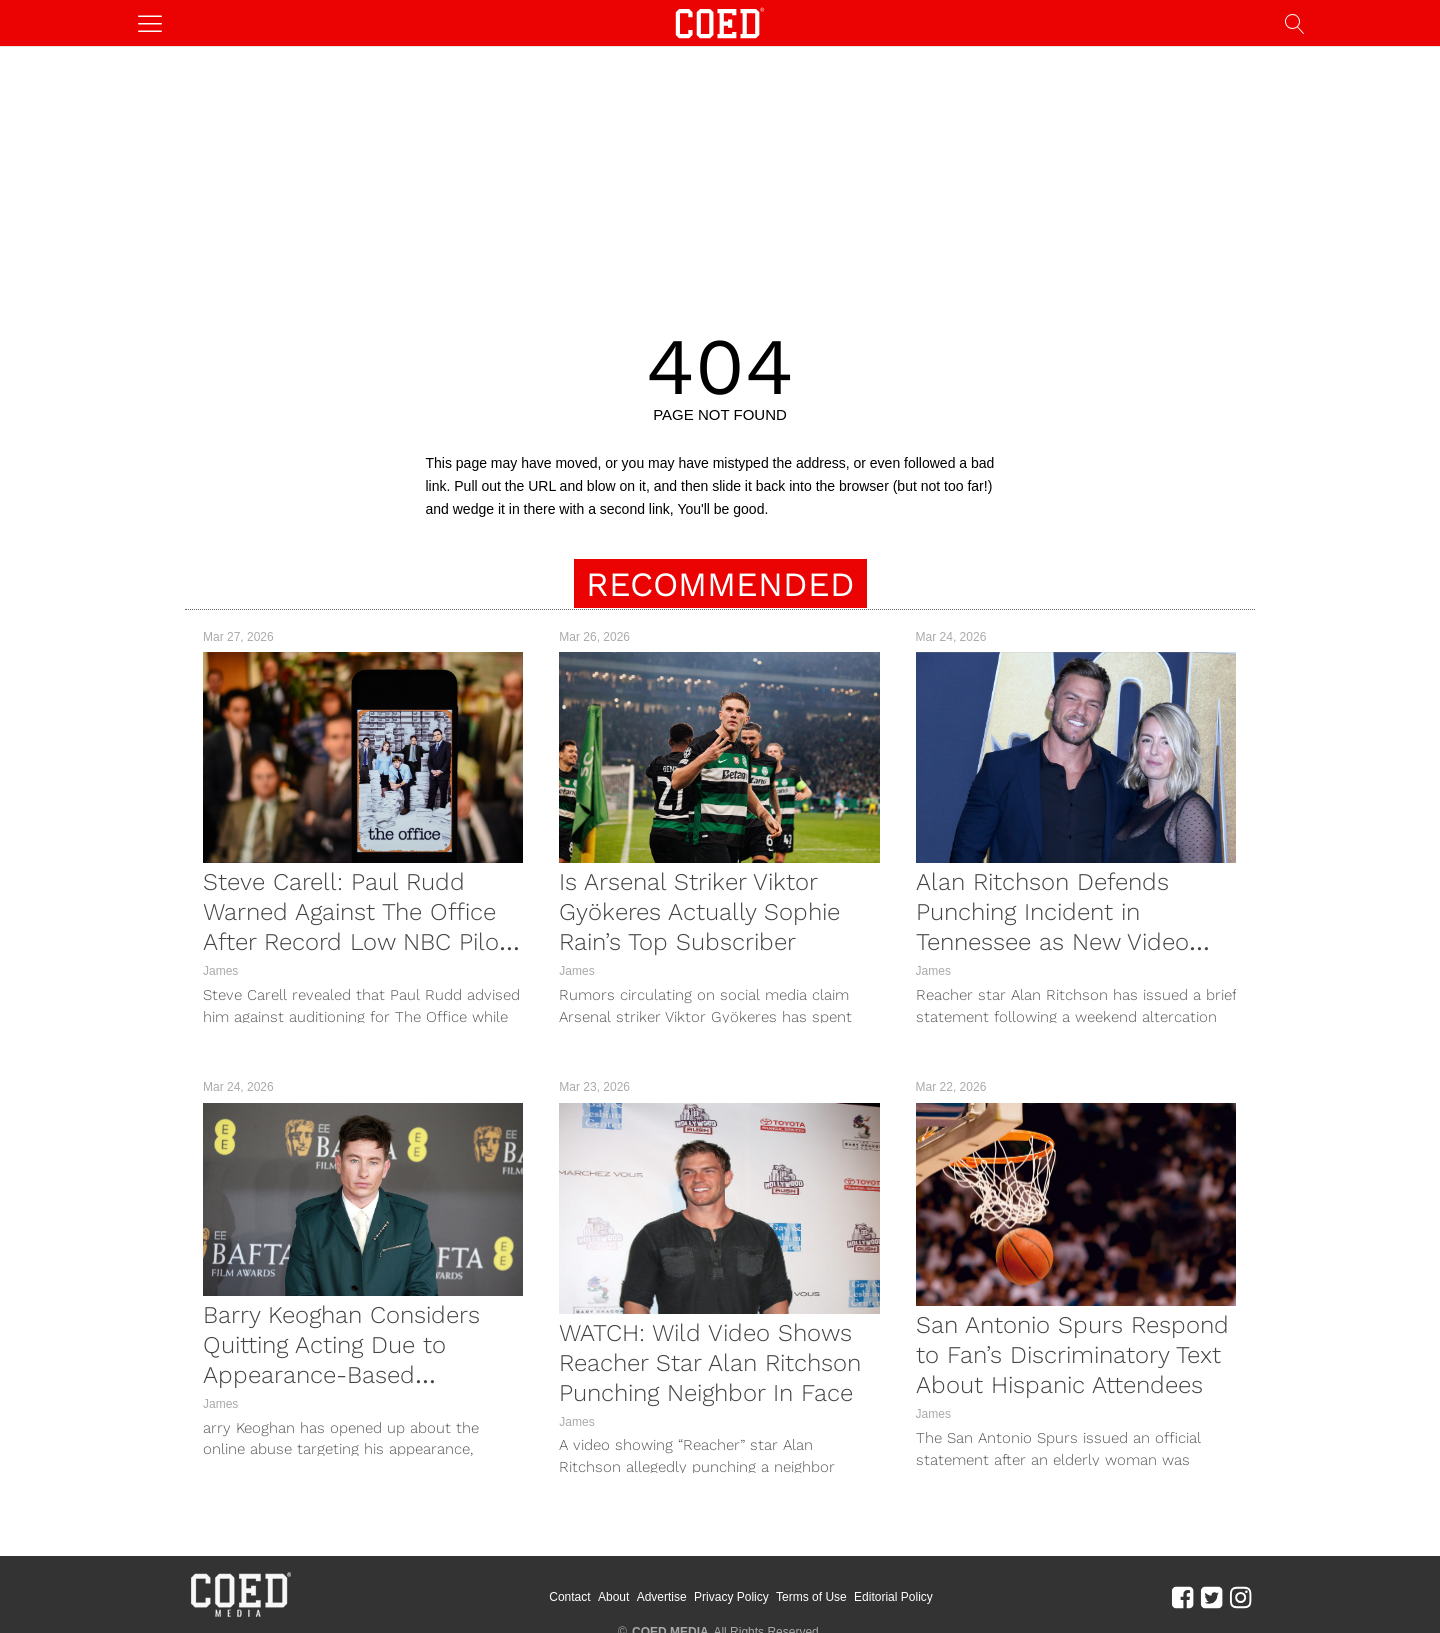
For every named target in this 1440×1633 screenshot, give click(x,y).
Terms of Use (811, 1597)
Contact (569, 1597)
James (220, 971)
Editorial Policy (893, 1597)
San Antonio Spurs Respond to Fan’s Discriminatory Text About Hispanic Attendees (1072, 1355)
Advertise (662, 1597)
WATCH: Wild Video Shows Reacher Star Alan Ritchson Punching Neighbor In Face (710, 1363)
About (613, 1597)
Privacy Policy (731, 1597)
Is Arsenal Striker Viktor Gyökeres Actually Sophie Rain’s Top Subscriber (699, 912)
